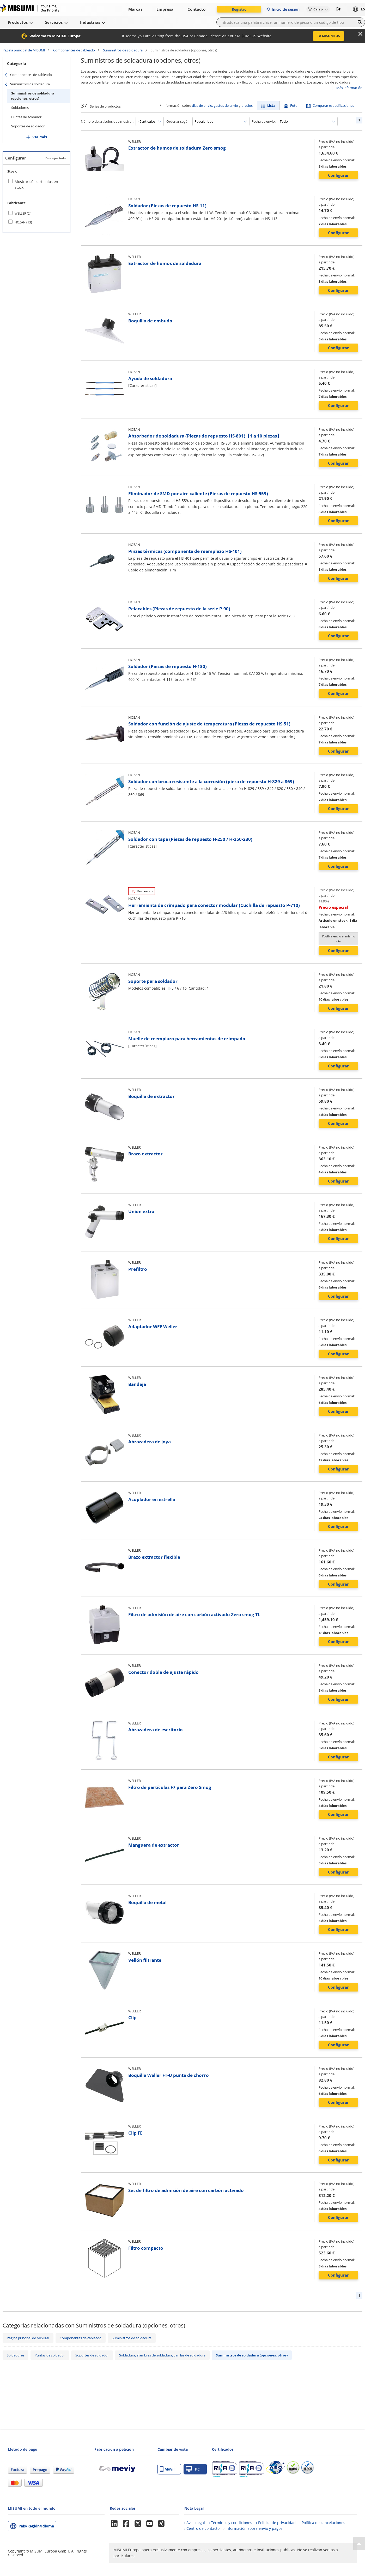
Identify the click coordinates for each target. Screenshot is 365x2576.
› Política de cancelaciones (322, 2522)
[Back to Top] (359, 2543)
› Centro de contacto (202, 2528)
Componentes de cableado (74, 50)
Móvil (167, 2469)
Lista (271, 105)
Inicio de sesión (282, 9)
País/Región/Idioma (36, 2526)
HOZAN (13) (23, 222)
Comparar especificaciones (333, 105)
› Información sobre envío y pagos (252, 2528)
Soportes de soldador (28, 126)
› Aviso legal (194, 2522)
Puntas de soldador (26, 117)
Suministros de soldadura (123, 50)
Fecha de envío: (264, 121)
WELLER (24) (24, 213)
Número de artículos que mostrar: (107, 121)
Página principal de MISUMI (24, 50)
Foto (293, 105)
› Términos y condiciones (230, 2522)
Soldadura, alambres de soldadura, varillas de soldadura (162, 2355)
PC (193, 2469)
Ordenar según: (178, 121)
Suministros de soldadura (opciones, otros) (32, 96)
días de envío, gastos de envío (215, 105)
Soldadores (20, 107)
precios (247, 105)
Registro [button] (239, 9)
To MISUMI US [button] (328, 35)
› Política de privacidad (276, 2522)
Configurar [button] (338, 175)
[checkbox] (36, 213)
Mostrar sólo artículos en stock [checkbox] (36, 184)
